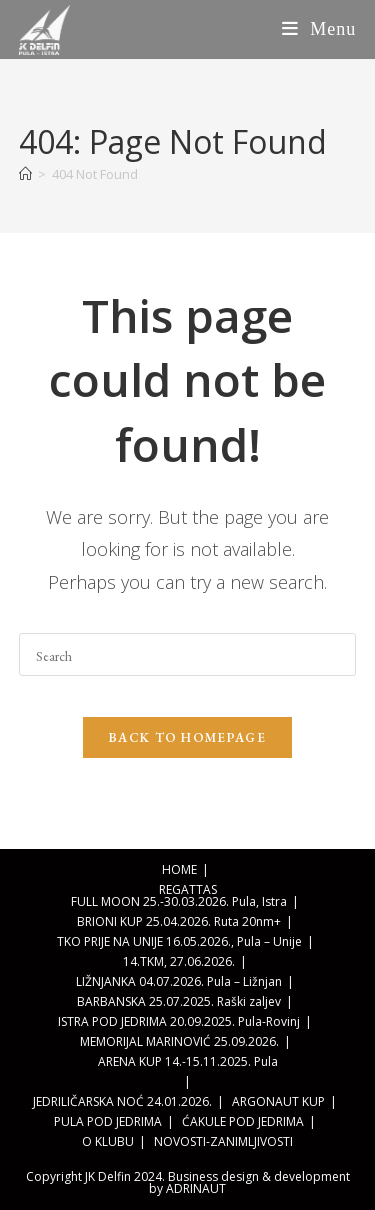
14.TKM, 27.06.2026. (179, 961)
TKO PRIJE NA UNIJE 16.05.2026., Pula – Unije (179, 941)
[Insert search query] (188, 654)
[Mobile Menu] (319, 29)
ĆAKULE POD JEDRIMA (243, 1121)
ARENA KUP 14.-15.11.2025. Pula (188, 1061)
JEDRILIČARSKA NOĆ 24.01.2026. (122, 1101)
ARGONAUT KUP (278, 1101)
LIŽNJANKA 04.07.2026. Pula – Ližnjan (179, 981)
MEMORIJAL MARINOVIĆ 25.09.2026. (179, 1041)
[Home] (25, 174)
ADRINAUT (196, 1188)
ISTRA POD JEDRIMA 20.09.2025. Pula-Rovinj (179, 1021)
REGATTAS (188, 889)
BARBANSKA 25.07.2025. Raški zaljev (179, 1001)
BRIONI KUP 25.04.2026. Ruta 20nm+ (179, 921)
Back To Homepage (187, 737)
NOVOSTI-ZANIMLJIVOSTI (223, 1141)
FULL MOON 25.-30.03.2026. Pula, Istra (179, 901)
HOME (179, 869)
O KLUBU (108, 1141)
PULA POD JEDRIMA (108, 1121)
